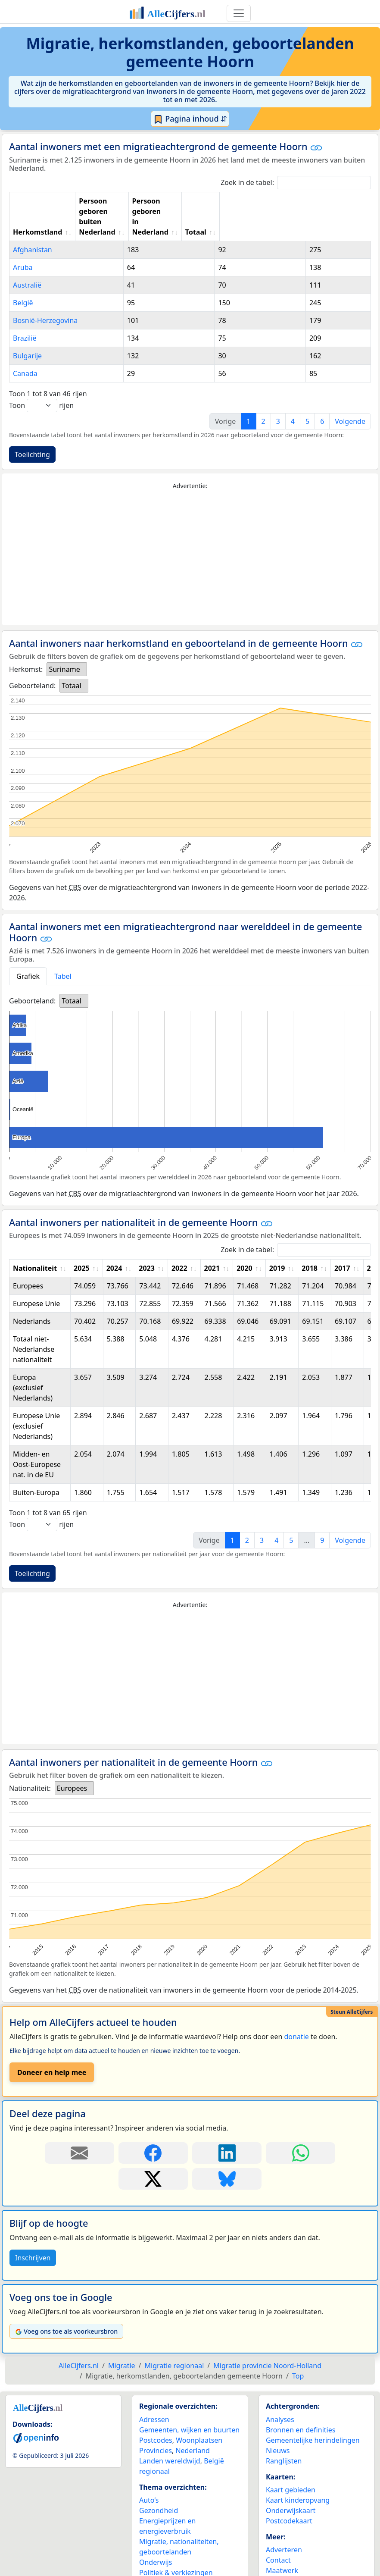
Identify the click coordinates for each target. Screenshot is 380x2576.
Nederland (192, 2430)
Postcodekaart (289, 2500)
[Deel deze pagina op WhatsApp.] (300, 2132)
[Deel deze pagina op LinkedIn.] (227, 2132)
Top (298, 2355)
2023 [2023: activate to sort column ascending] (147, 1247)
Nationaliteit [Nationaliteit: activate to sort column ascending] (35, 1247)
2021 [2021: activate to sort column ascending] (212, 1247)
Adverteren (284, 2529)
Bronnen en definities (300, 2409)
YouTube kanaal (291, 2560)
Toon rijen (41, 385)
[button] (316, 147)
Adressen (154, 2399)
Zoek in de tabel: (296, 182)
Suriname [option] (64, 648)
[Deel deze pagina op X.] (153, 2158)
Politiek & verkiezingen (176, 2552)
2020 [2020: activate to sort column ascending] (244, 1247)
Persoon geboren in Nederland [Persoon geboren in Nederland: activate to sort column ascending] (262, 206)
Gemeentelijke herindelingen (313, 2419)
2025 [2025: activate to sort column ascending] (82, 1247)
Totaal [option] (71, 665)
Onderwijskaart (290, 2490)
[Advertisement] (190, 537)
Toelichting (32, 434)
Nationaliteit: (30, 1767)
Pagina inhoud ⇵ (190, 119)
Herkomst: (26, 648)
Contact (278, 2539)
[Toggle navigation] (239, 13)
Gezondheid (158, 2490)
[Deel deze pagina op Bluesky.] (227, 2158)
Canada (25, 352)
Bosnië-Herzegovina (45, 299)
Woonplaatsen (199, 2419)
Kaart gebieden (290, 2469)
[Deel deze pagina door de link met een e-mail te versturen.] (79, 2132)
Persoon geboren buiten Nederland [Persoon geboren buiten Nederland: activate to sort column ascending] (150, 206)
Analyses (280, 2399)
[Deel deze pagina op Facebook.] (153, 2132)
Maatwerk (282, 2549)
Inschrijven (32, 2237)
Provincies (155, 2430)
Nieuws (278, 2430)
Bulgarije (27, 335)
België (23, 282)
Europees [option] (72, 1767)
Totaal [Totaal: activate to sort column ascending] (346, 211)
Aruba (23, 246)
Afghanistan (32, 229)
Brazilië (25, 317)
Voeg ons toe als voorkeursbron (66, 2310)
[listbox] (66, 648)
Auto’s (149, 2479)
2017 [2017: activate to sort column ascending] (342, 1247)
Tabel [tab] (63, 955)
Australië (27, 264)
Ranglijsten (284, 2440)
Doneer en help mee (51, 2051)
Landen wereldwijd (169, 2440)
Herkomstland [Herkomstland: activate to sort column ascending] (37, 211)
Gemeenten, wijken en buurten (189, 2409)
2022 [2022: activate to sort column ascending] (179, 1247)
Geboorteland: (32, 665)
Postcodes (155, 2419)
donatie (296, 2016)
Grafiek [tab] (28, 955)
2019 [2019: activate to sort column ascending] (277, 1247)
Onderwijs (155, 2541)
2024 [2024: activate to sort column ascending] (114, 1247)
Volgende (350, 400)
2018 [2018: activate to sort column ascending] (310, 1247)
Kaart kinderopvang (298, 2479)
